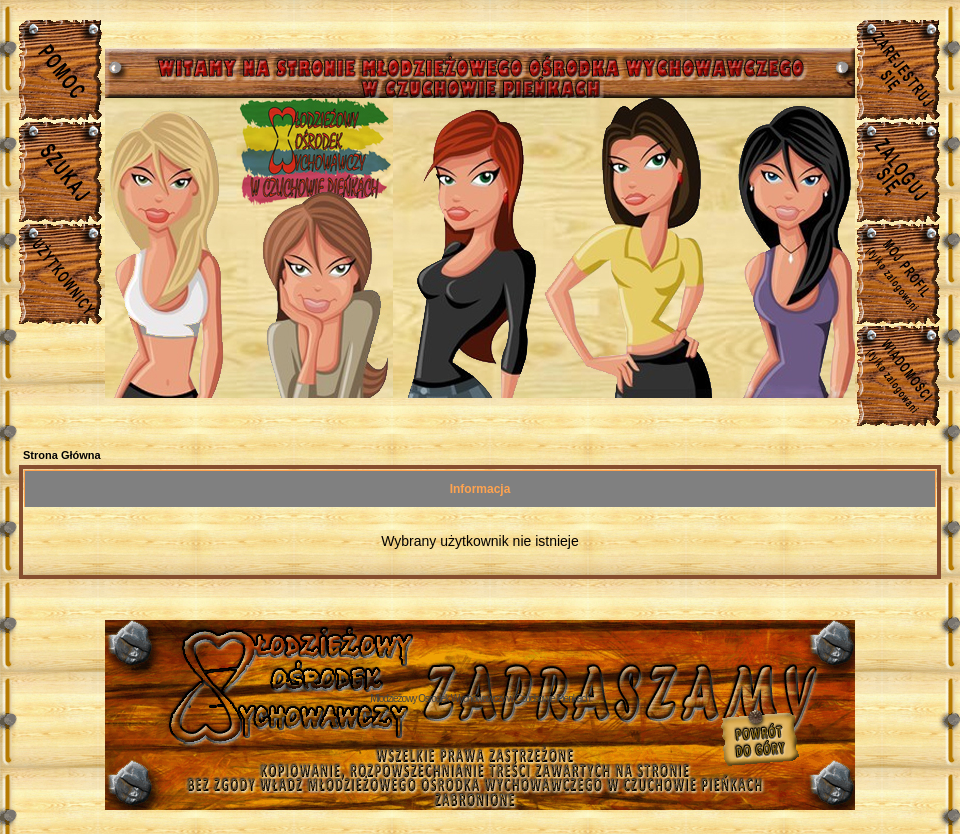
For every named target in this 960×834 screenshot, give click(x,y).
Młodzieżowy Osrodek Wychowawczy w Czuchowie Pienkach (480, 698)
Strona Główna (62, 455)
